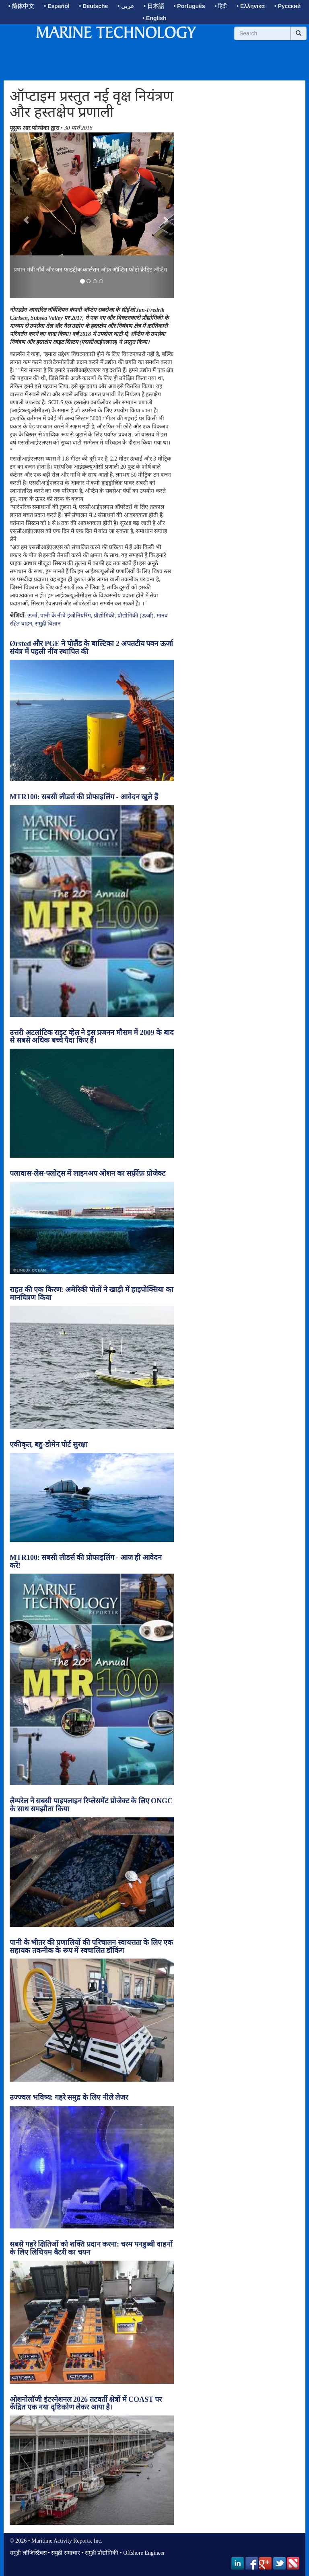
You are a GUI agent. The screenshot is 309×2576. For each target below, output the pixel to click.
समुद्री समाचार (65, 2553)
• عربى (125, 6)
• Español (56, 6)
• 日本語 (154, 6)
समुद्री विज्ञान (48, 624)
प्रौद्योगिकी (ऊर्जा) (135, 616)
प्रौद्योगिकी (104, 616)
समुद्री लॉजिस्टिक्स (28, 2553)
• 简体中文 (21, 6)
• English (154, 18)
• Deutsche (93, 6)
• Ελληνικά (251, 6)
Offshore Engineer (144, 2553)
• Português (189, 6)
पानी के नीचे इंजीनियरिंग (65, 616)
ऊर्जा (32, 616)
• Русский (287, 6)
